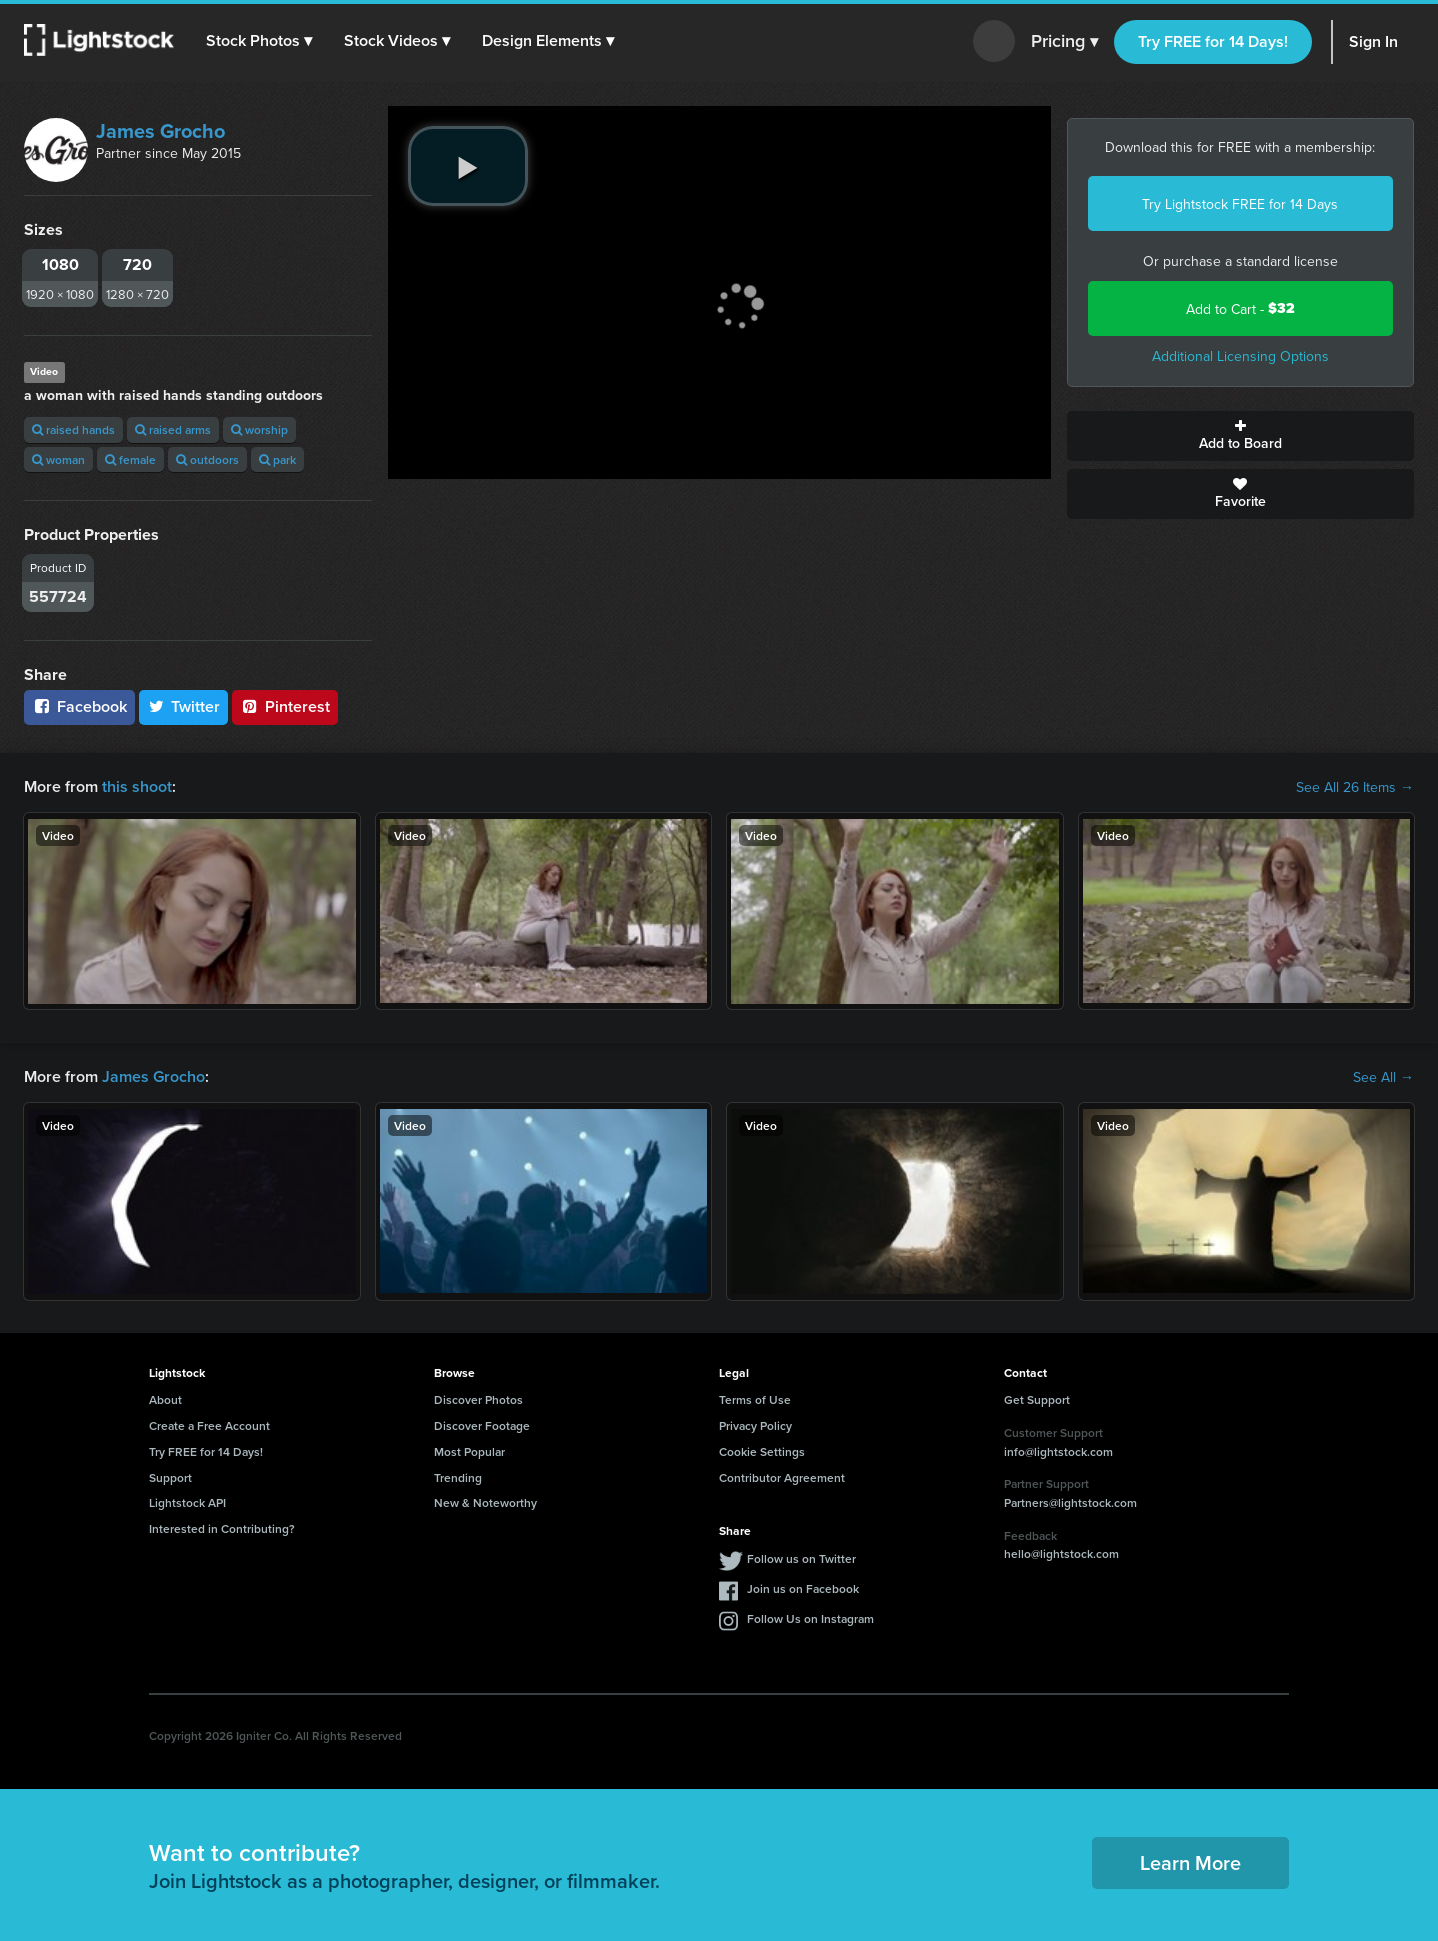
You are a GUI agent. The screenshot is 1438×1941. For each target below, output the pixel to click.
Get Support (1037, 1399)
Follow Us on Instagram (810, 1618)
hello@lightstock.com (1061, 1553)
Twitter (184, 706)
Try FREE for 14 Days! (1213, 41)
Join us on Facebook (803, 1588)
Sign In (1373, 41)
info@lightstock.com (1058, 1451)
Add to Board (1241, 436)
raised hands (73, 429)
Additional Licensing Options (1240, 356)
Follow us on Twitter (801, 1558)
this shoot (137, 786)
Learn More (1190, 1862)
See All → (1383, 1077)
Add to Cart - (1240, 308)
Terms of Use (755, 1399)
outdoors (207, 459)
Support (170, 1477)
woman (58, 459)
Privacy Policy (755, 1425)
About (165, 1399)
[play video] (468, 166)
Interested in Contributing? (222, 1528)
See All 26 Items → (1355, 787)
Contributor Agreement (782, 1477)
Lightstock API (187, 1502)
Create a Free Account (209, 1425)
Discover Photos (478, 1399)
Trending (458, 1477)
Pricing (1064, 42)
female (130, 459)
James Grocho (160, 130)
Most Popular (469, 1451)
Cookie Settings (762, 1451)
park (277, 459)
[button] (259, 41)
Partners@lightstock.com (1070, 1502)
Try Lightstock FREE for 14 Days (1240, 204)
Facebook (79, 706)
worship (259, 429)
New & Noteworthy (485, 1502)
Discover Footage (482, 1425)
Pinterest (285, 706)
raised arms (173, 429)
